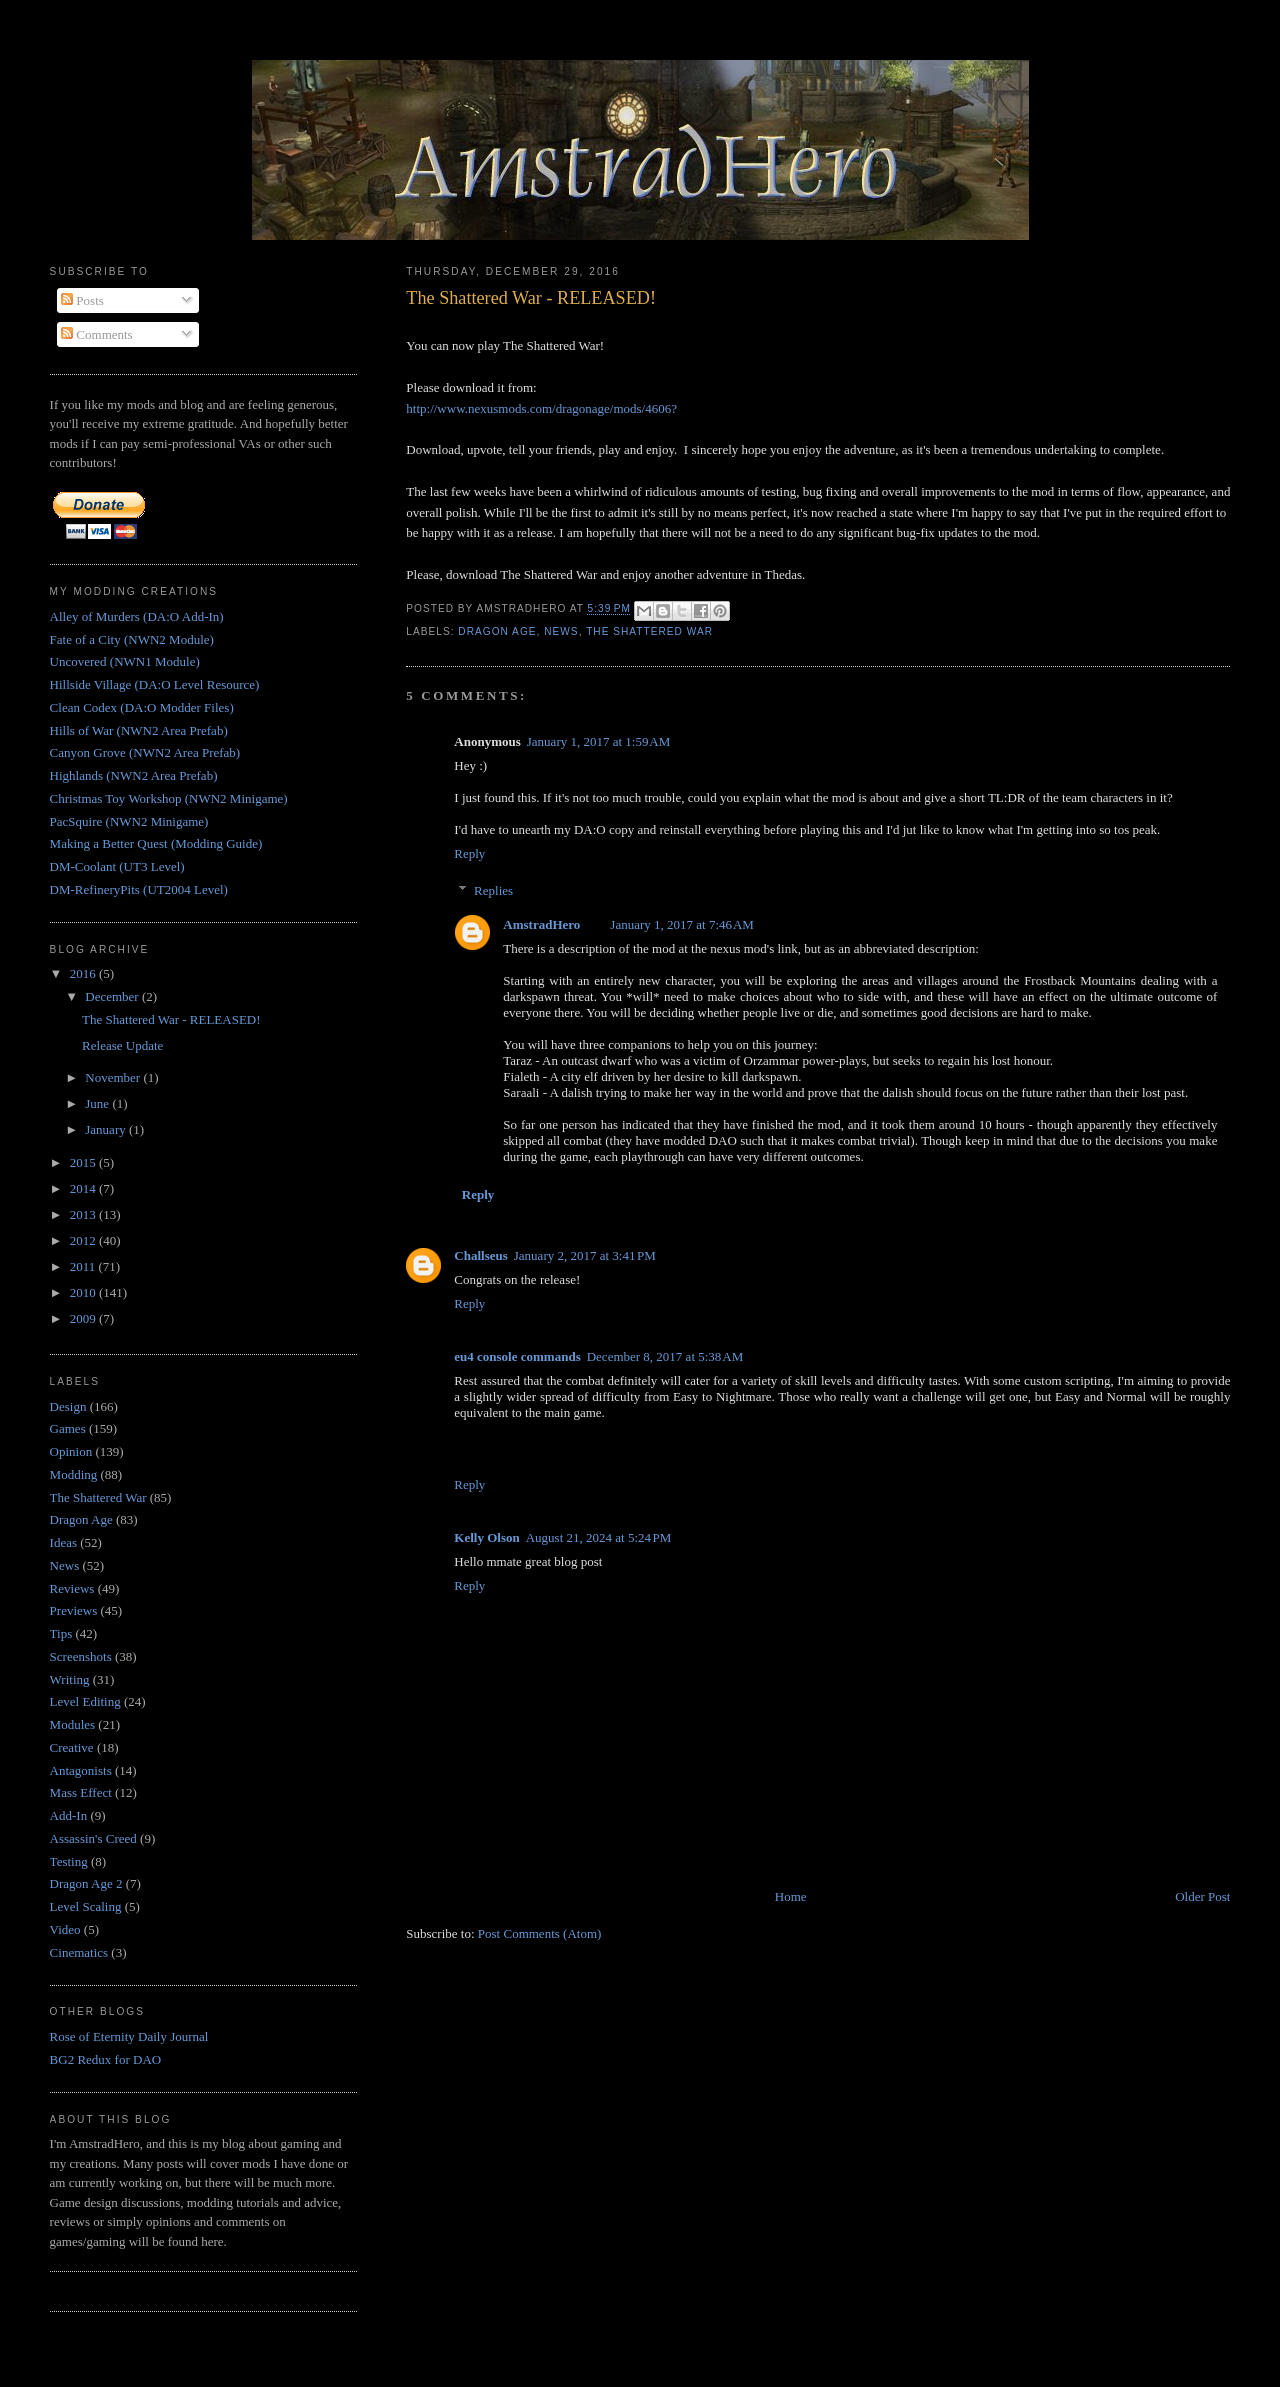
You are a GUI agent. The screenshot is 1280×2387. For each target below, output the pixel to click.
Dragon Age (497, 631)
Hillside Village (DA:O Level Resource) (155, 684)
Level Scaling (86, 1906)
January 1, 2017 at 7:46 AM (682, 924)
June (98, 1103)
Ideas (63, 1542)
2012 (84, 1240)
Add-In (69, 1815)
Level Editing (85, 1701)
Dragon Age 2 (86, 1883)
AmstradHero (541, 924)
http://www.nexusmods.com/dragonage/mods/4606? (541, 408)
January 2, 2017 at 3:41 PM (585, 1255)
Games (68, 1428)
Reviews (72, 1588)
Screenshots (81, 1656)
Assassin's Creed (93, 1838)
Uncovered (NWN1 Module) (125, 661)
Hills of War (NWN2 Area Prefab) (139, 730)
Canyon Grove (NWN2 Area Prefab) (145, 752)
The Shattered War (649, 631)
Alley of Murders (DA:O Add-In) (137, 616)
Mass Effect (81, 1792)
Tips (61, 1633)
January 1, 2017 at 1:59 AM (599, 741)
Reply (469, 853)
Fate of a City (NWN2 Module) (132, 639)
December (113, 996)
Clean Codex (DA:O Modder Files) (142, 707)
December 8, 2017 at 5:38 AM (665, 1356)
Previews (74, 1610)
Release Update (122, 1045)
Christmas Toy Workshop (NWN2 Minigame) (169, 798)
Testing (69, 1861)
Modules (73, 1724)
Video (65, 1929)
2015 (84, 1162)
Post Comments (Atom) (540, 1933)
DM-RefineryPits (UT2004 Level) (139, 889)
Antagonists (81, 1770)
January (107, 1129)
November (114, 1077)
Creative (72, 1747)
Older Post (1202, 1896)
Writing (70, 1679)
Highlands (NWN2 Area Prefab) (134, 775)
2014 (84, 1188)
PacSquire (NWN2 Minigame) (129, 821)
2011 (84, 1266)
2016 (84, 973)
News (561, 631)
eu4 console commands (517, 1356)
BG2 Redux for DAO (106, 2059)
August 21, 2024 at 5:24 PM (599, 1537)
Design (68, 1406)
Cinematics (79, 1952)
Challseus (480, 1255)
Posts (82, 300)
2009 (84, 1318)
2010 (84, 1292)
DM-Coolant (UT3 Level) (117, 866)
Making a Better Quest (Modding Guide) (156, 843)
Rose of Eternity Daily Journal (129, 2036)
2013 (84, 1214)
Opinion (71, 1451)
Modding (74, 1474)
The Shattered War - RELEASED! (531, 298)
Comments (97, 334)
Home (791, 1896)
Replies (493, 890)
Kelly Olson (486, 1537)
